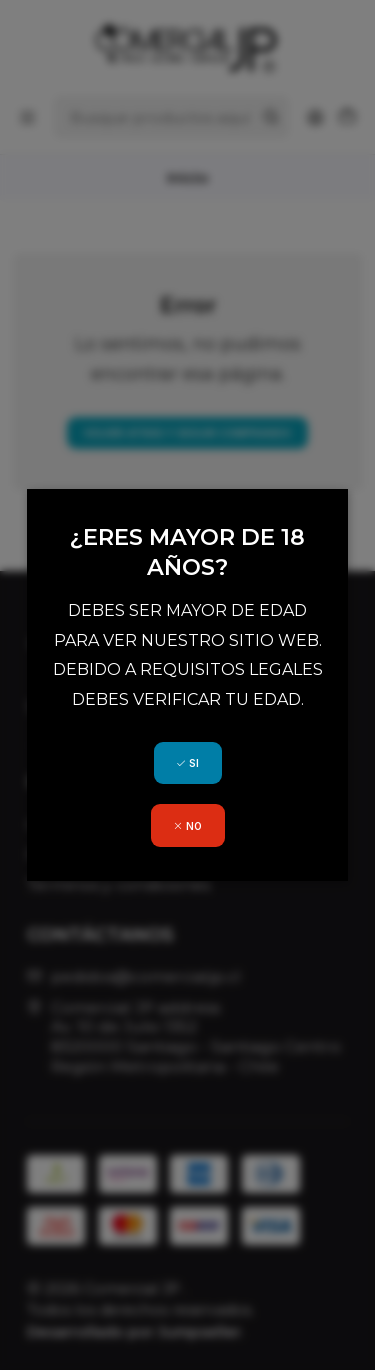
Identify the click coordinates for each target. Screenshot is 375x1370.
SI (187, 763)
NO (187, 826)
